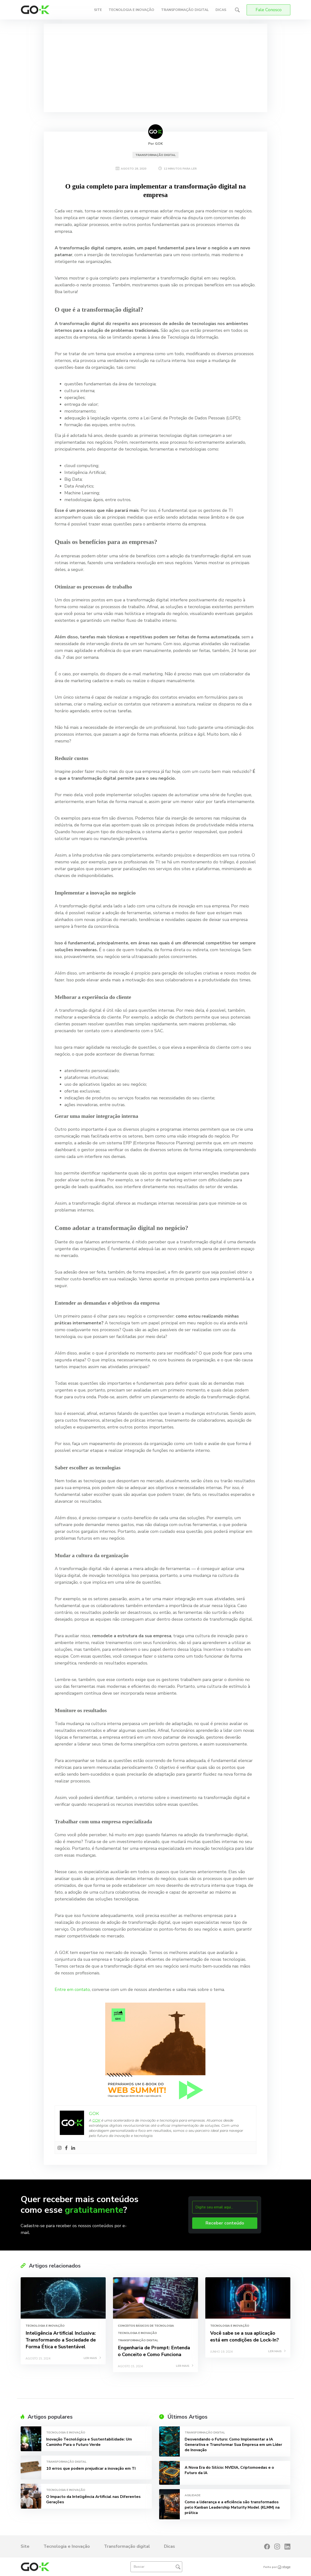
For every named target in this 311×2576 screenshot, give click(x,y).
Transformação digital (185, 10)
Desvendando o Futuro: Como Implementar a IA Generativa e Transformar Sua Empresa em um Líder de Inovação (233, 2445)
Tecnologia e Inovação (131, 10)
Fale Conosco (269, 10)
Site (98, 10)
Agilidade (192, 2495)
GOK (96, 2120)
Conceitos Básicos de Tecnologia (146, 2326)
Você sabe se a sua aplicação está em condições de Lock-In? (245, 2336)
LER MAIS (92, 2358)
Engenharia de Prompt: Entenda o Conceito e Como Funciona (154, 2351)
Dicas (221, 10)
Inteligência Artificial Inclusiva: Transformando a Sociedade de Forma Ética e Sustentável (61, 2340)
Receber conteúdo (225, 2223)
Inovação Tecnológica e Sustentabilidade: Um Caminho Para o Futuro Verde (89, 2442)
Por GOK (155, 143)
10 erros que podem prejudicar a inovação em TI (91, 2468)
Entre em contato (72, 1989)
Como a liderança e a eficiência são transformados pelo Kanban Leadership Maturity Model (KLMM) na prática (232, 2507)
